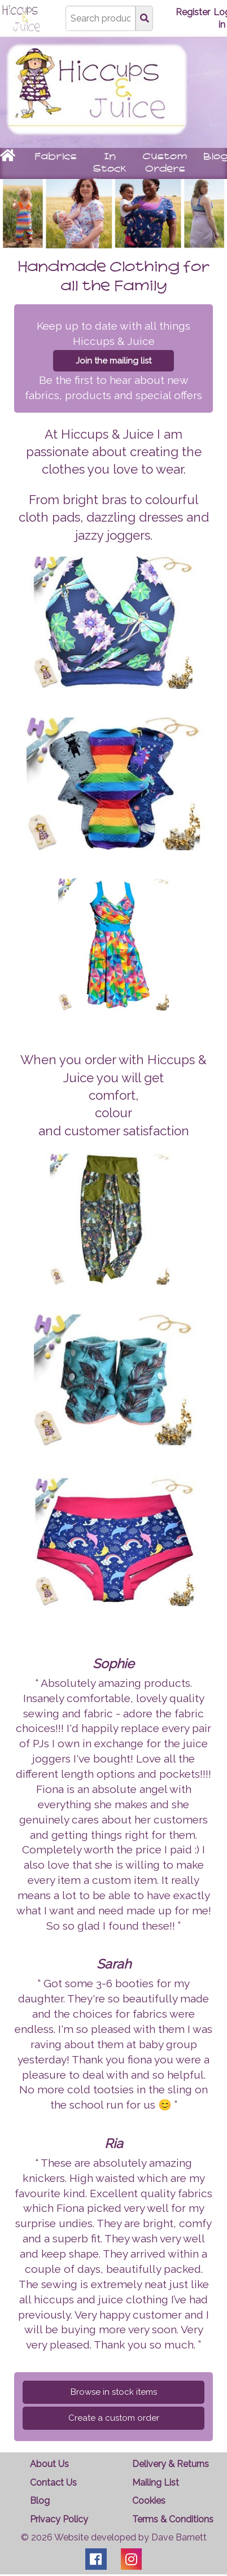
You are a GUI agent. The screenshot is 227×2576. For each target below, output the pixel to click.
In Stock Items (110, 169)
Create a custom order (113, 2418)
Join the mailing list (113, 361)
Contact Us (53, 2482)
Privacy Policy (59, 2519)
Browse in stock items (114, 2392)
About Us (49, 2464)
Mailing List (155, 2482)
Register (193, 11)
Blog (40, 2500)
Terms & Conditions (172, 2519)
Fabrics (55, 156)
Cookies (148, 2500)
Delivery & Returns (170, 2464)
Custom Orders (165, 162)
